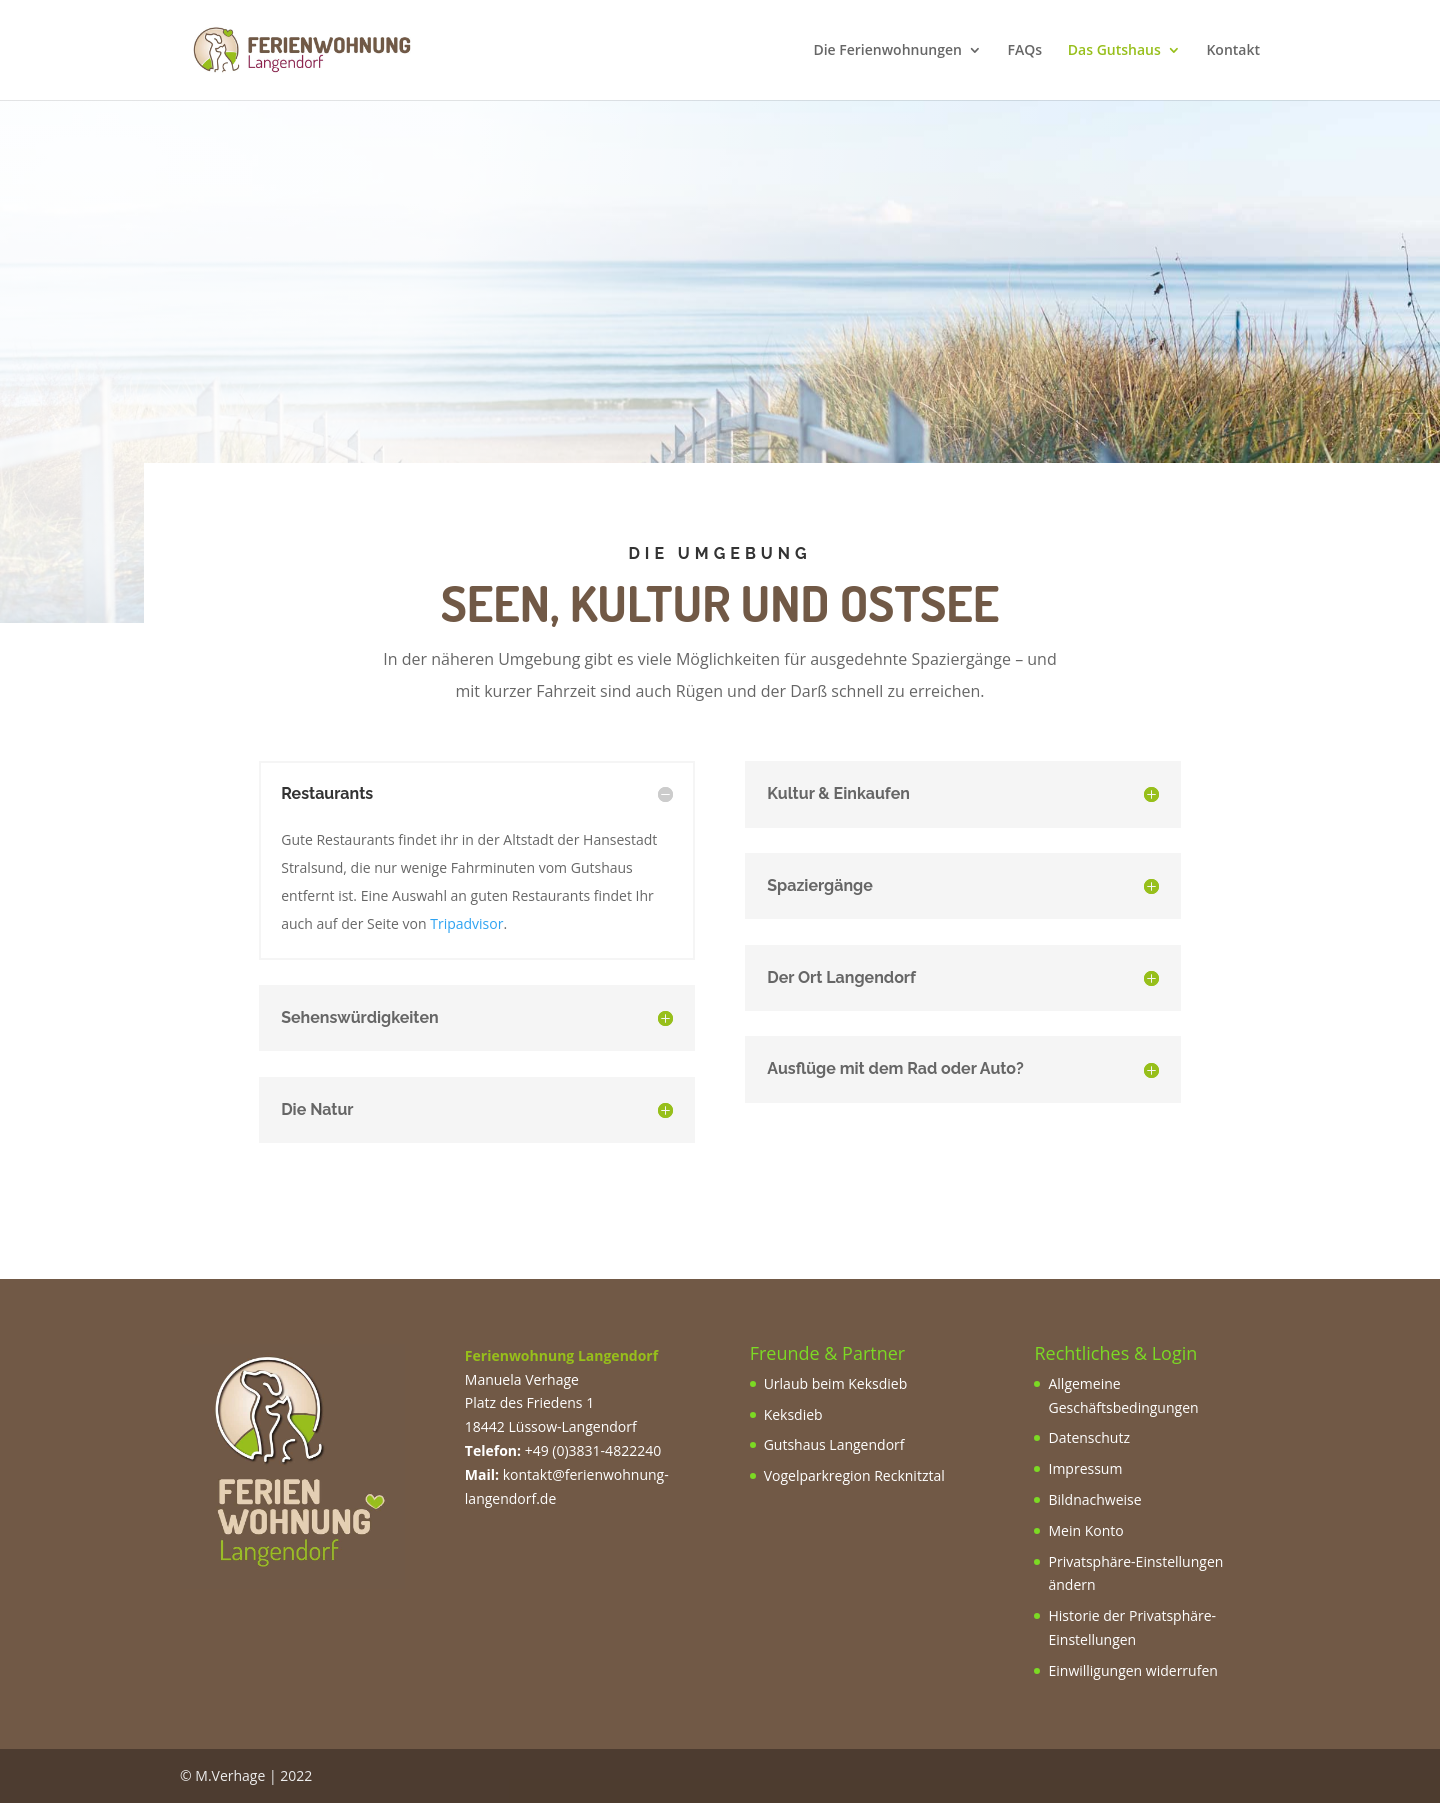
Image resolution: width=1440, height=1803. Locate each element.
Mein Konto (1085, 1530)
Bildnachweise (1094, 1499)
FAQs (1025, 51)
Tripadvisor (466, 923)
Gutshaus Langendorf (834, 1444)
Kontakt (1233, 51)
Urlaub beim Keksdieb (836, 1383)
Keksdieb (793, 1414)
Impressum (1085, 1468)
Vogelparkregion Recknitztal (854, 1475)
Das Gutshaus (1114, 51)
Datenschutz (1088, 1437)
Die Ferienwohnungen (887, 51)
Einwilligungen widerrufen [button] (1132, 1670)
